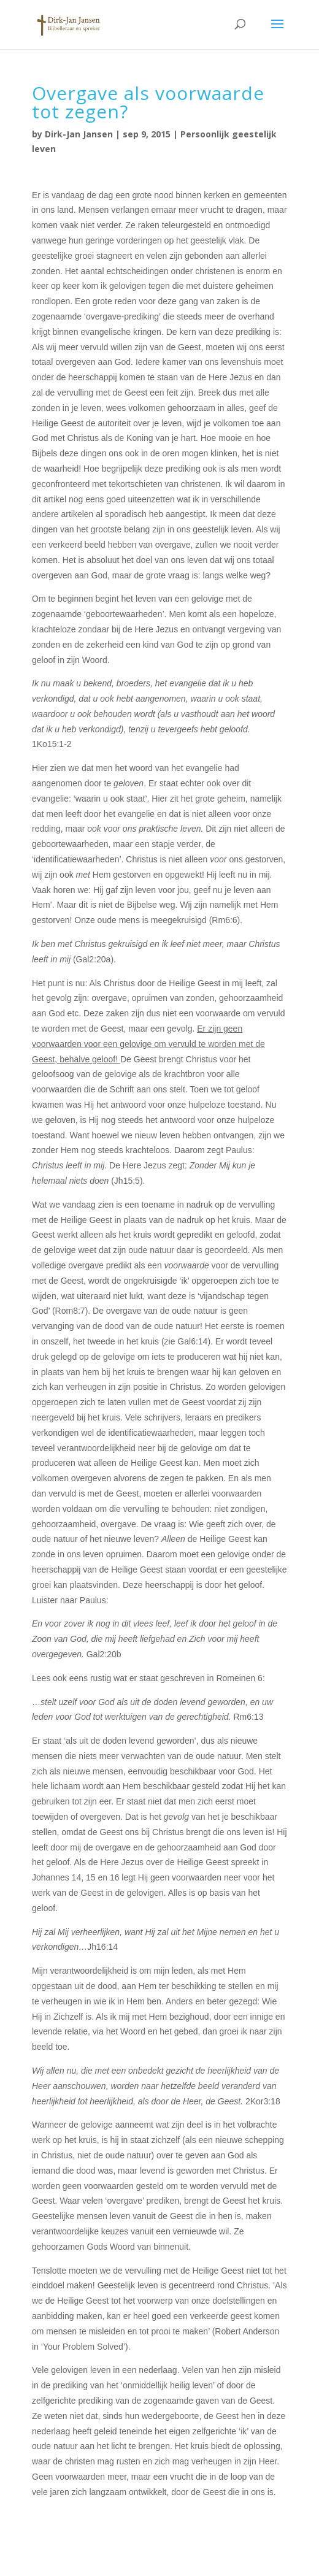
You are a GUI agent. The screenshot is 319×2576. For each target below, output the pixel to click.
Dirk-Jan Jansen (79, 134)
